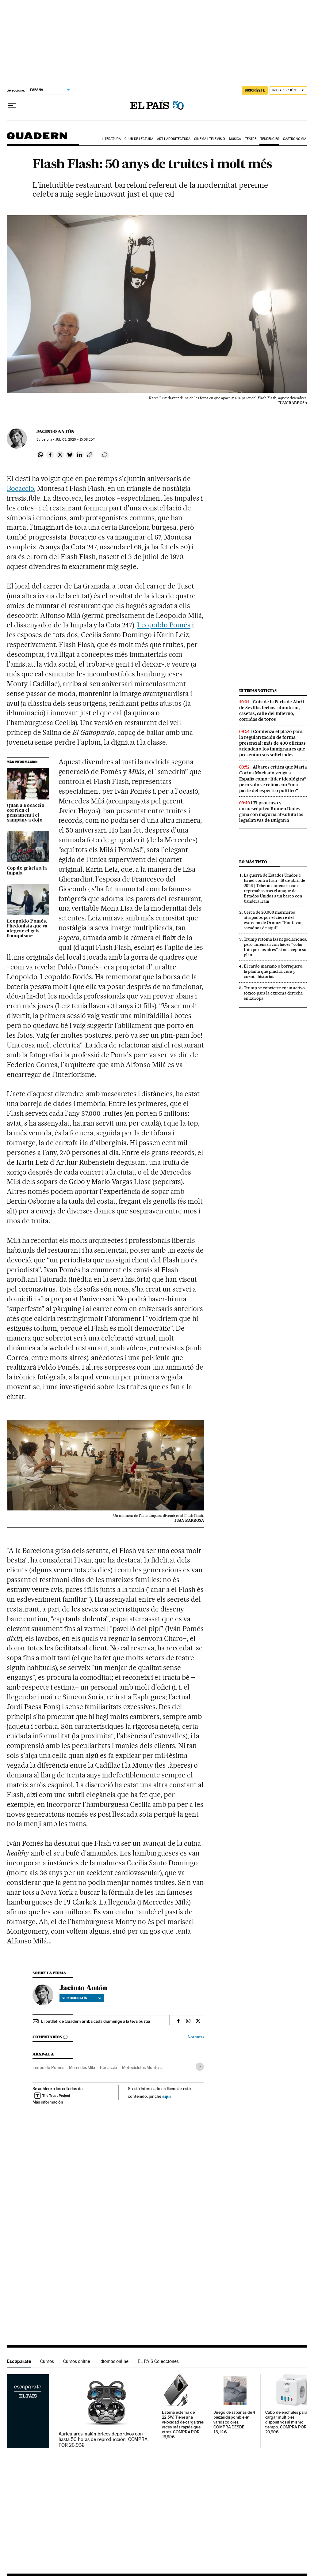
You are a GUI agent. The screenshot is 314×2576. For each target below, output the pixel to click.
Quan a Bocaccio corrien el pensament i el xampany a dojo (25, 812)
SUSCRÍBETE (255, 90)
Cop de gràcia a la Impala (27, 870)
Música (235, 139)
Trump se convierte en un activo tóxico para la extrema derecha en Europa (274, 993)
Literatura (111, 139)
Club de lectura (138, 139)
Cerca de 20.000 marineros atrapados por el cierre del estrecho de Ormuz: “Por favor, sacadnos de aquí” (273, 920)
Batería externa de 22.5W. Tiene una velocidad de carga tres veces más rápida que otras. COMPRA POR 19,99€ (183, 2424)
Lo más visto (253, 861)
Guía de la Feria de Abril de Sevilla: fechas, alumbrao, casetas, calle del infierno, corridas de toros (271, 710)
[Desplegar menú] (12, 106)
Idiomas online (113, 2361)
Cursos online (76, 2361)
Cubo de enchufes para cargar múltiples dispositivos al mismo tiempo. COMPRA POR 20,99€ (286, 2422)
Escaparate (19, 2361)
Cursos (47, 2361)
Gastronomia (294, 139)
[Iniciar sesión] (288, 90)
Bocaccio (20, 488)
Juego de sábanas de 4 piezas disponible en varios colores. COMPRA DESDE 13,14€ (234, 2422)
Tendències (269, 139)
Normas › (196, 2037)
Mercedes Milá (82, 2067)
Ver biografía (81, 1998)
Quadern (37, 138)
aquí (166, 2096)
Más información (49, 2102)
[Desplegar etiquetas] (200, 2067)
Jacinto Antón (55, 431)
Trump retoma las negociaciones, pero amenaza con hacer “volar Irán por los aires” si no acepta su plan (275, 947)
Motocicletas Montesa (142, 2067)
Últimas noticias (258, 690)
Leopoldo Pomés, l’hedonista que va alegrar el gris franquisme (27, 928)
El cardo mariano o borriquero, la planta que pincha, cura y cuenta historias (273, 971)
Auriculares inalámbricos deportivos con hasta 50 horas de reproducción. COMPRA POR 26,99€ (103, 2439)
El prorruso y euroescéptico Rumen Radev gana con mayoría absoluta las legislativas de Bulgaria (271, 811)
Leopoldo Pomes (48, 2067)
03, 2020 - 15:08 (74, 440)
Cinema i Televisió (209, 139)
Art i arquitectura (173, 139)
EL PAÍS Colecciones (158, 2361)
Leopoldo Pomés (163, 625)
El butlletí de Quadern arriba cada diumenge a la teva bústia (95, 2021)
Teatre (251, 139)
